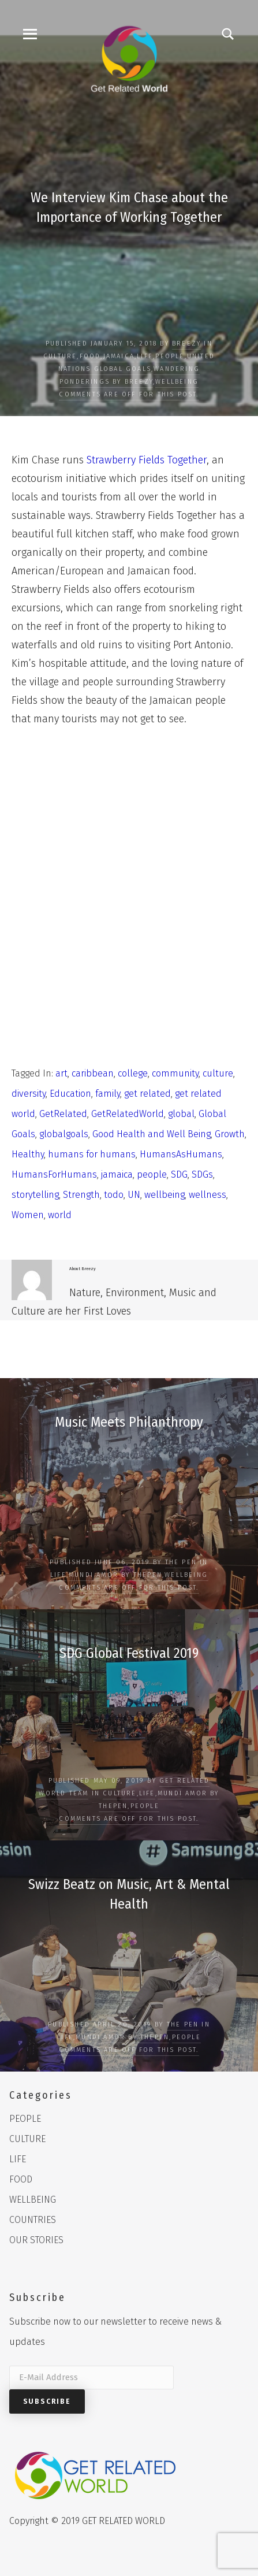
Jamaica (118, 356)
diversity (29, 1093)
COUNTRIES (32, 2219)
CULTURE (60, 356)
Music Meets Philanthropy (129, 1422)
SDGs (202, 1174)
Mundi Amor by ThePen (115, 1575)
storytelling (35, 1194)
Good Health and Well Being (151, 1134)
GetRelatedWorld (127, 1113)
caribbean (93, 1073)
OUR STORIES (36, 2239)
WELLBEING (177, 381)
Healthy (28, 1154)
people (152, 1174)
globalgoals (63, 1134)
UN (134, 1194)
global (181, 1113)
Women (28, 1214)
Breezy (186, 343)
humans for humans (92, 1154)
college (133, 1073)
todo (114, 1194)
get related (147, 1093)
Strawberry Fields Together (147, 460)
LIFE (145, 356)
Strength (81, 1194)
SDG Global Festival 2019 (129, 1653)
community (175, 1073)
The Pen (181, 1562)
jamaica (117, 1174)
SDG (179, 1174)
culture (218, 1073)
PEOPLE (169, 356)
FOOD (90, 356)
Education (70, 1093)
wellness (207, 1194)
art (61, 1073)
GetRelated (63, 1113)
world (60, 1214)
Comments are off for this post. (129, 394)
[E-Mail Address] (91, 2377)
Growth (230, 1134)
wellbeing (164, 1194)
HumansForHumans (54, 1174)
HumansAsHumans (181, 1154)
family (107, 1093)
